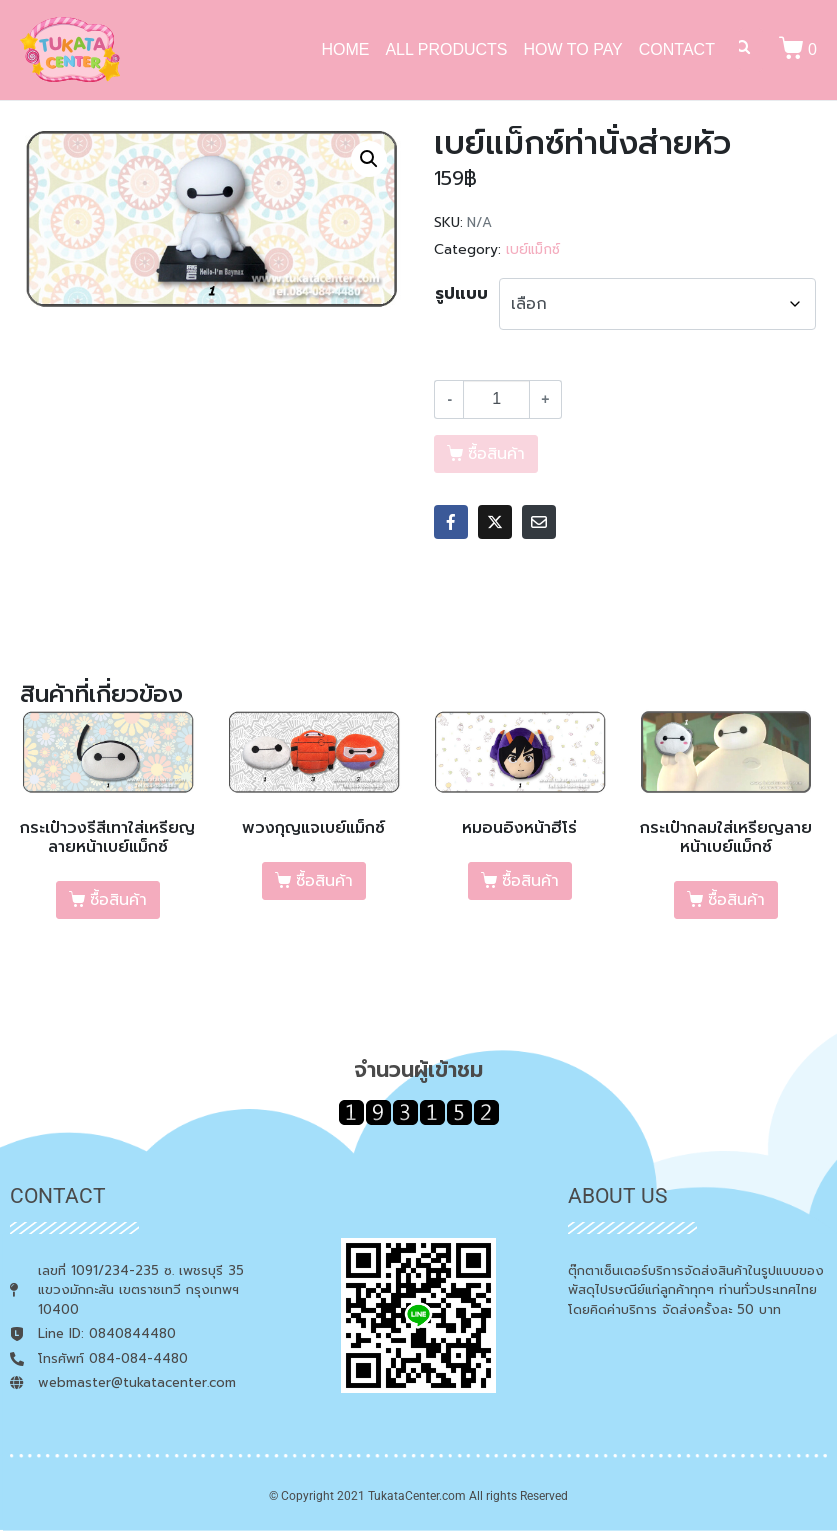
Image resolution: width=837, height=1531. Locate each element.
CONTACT (677, 49)
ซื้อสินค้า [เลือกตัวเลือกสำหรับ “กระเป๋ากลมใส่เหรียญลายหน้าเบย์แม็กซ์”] (736, 900)
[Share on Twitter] (495, 522)
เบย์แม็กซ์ (533, 249)
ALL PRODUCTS (446, 49)
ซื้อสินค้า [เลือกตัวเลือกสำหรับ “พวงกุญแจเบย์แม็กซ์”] (324, 881)
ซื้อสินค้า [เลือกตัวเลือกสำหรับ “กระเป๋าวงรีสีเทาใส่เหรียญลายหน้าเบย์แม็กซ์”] (118, 900)
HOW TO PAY (573, 49)
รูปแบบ (461, 294)
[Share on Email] (539, 522)
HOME (345, 49)
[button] (369, 159)
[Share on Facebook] (451, 522)
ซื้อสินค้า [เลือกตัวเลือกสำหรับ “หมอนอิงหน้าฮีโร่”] (530, 881)
